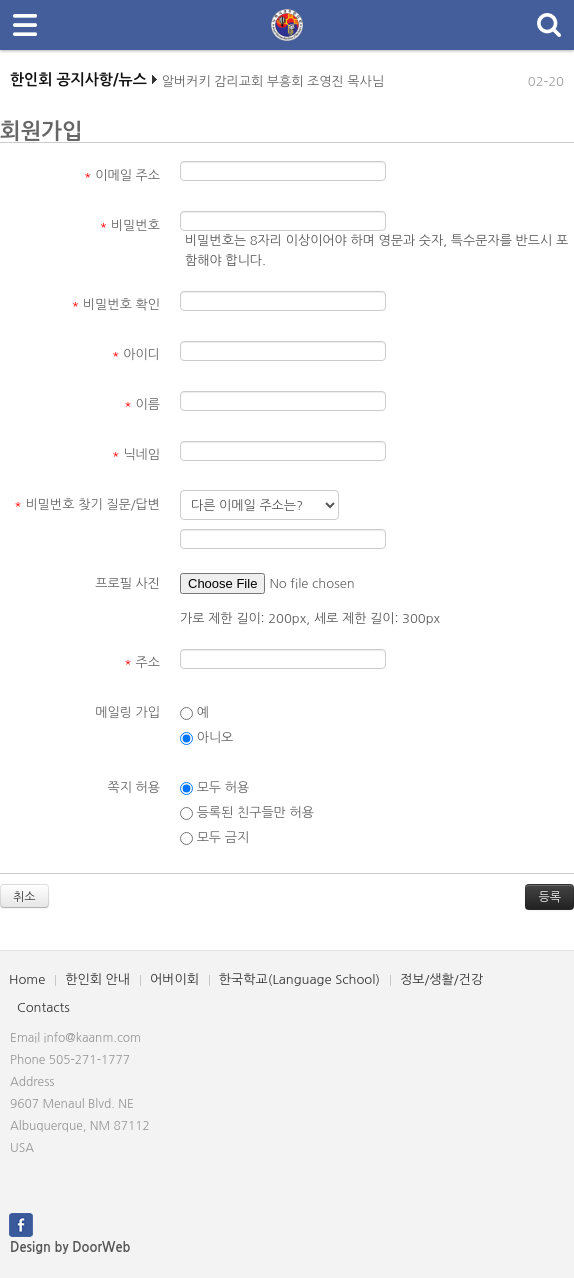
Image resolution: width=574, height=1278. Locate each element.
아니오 (206, 738)
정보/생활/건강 (441, 979)
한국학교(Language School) (299, 979)
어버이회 (174, 979)
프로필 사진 (127, 583)
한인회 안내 (97, 979)
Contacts (43, 1007)
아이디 (136, 354)
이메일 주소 (122, 175)
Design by (70, 1247)
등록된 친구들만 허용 (247, 813)
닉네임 (136, 454)
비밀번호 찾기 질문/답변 (87, 504)
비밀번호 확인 (116, 304)
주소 (142, 662)
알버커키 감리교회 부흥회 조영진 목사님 (273, 86)
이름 (142, 404)
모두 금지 (214, 838)
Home (27, 979)
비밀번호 (130, 225)
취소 (24, 897)
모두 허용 (214, 788)
